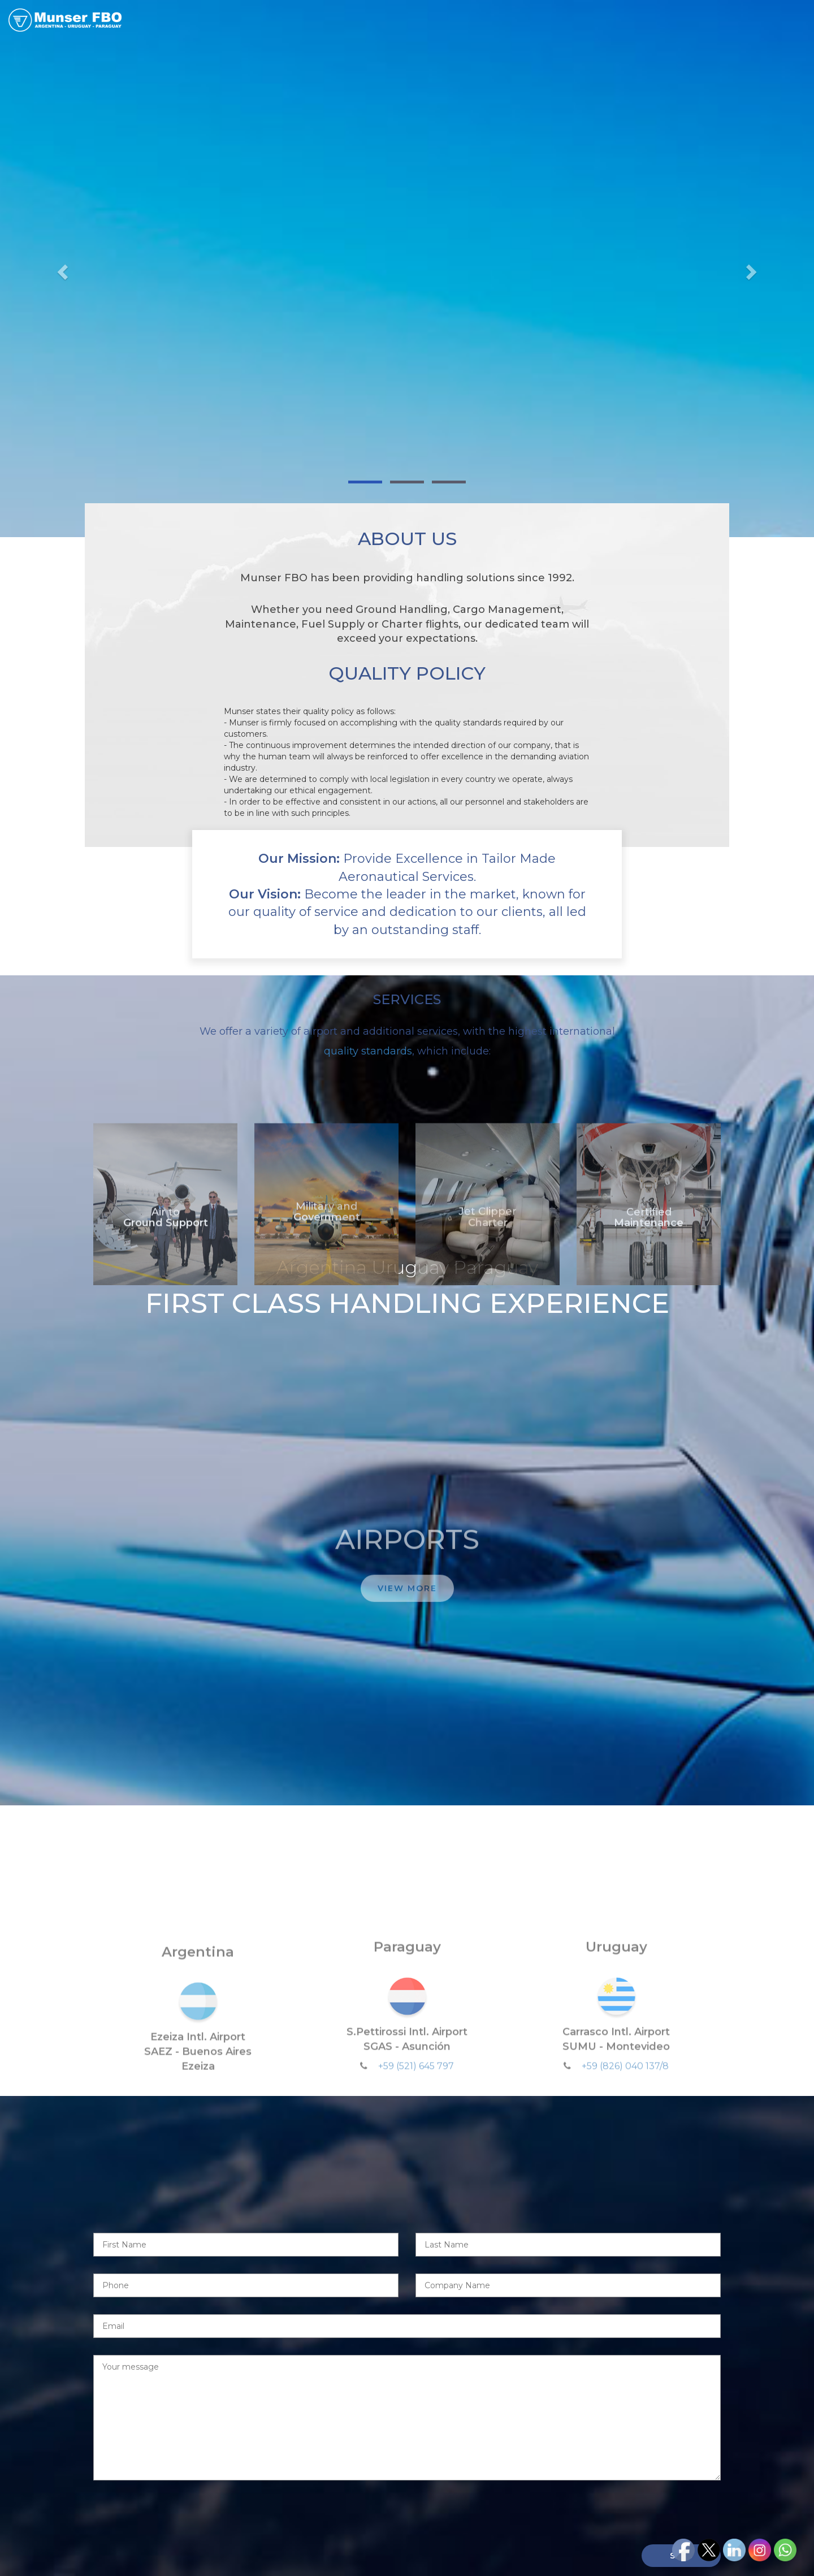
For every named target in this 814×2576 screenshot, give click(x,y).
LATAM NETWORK (674, 21)
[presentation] (179, 2505)
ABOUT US (459, 21)
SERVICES (524, 21)
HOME (401, 21)
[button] (61, 268)
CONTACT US (766, 21)
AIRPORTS (589, 21)
